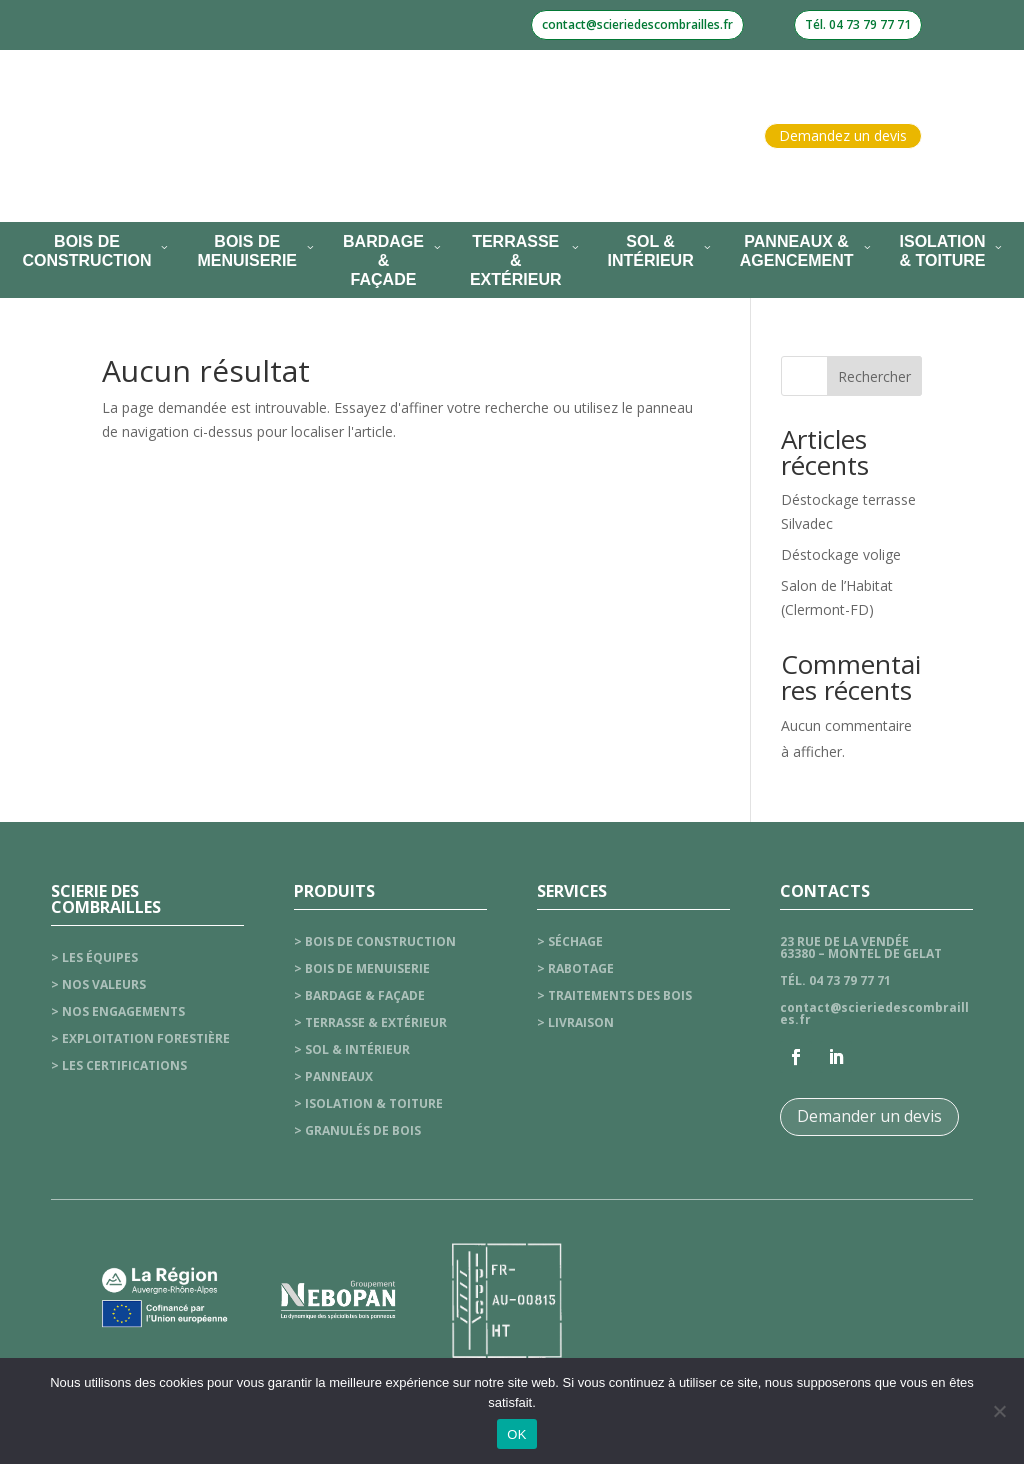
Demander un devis (869, 1116)
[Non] (999, 1411)
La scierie (394, 97)
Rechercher (874, 376)
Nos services (378, 173)
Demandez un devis (843, 135)
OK (516, 1434)
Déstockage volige (841, 554)
